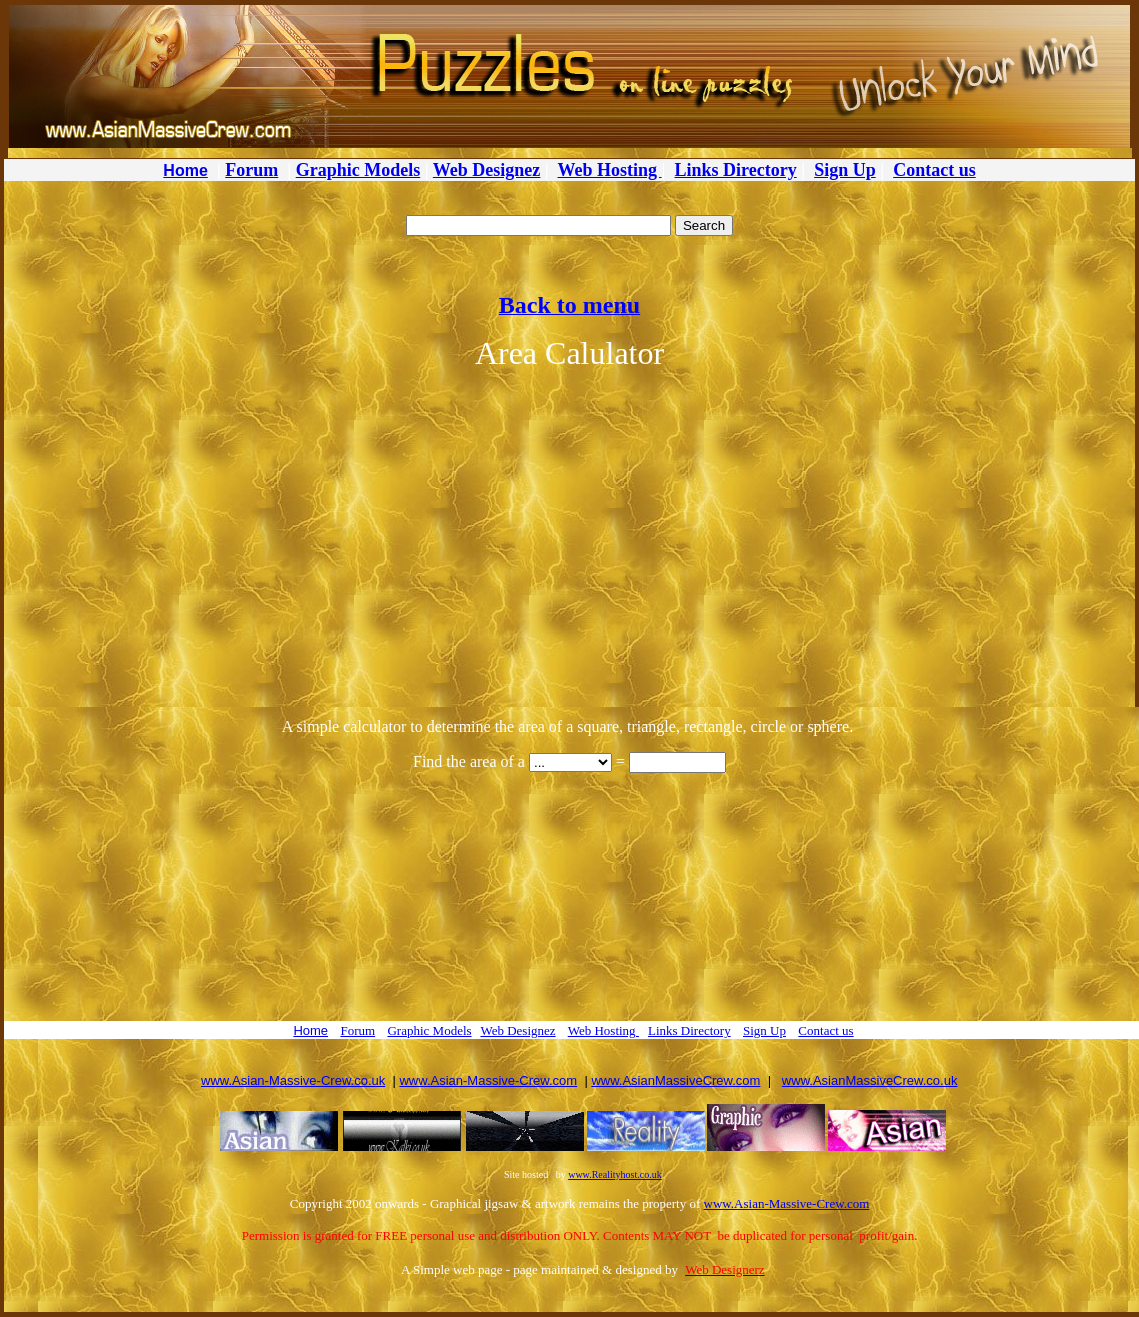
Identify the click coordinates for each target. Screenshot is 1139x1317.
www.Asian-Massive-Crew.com (488, 1080)
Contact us (934, 170)
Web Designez (487, 170)
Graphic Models (358, 170)
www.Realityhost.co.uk (615, 1174)
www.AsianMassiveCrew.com (675, 1080)
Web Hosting (610, 170)
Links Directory (736, 170)
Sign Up (845, 170)
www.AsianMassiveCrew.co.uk (870, 1080)
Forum (251, 170)
